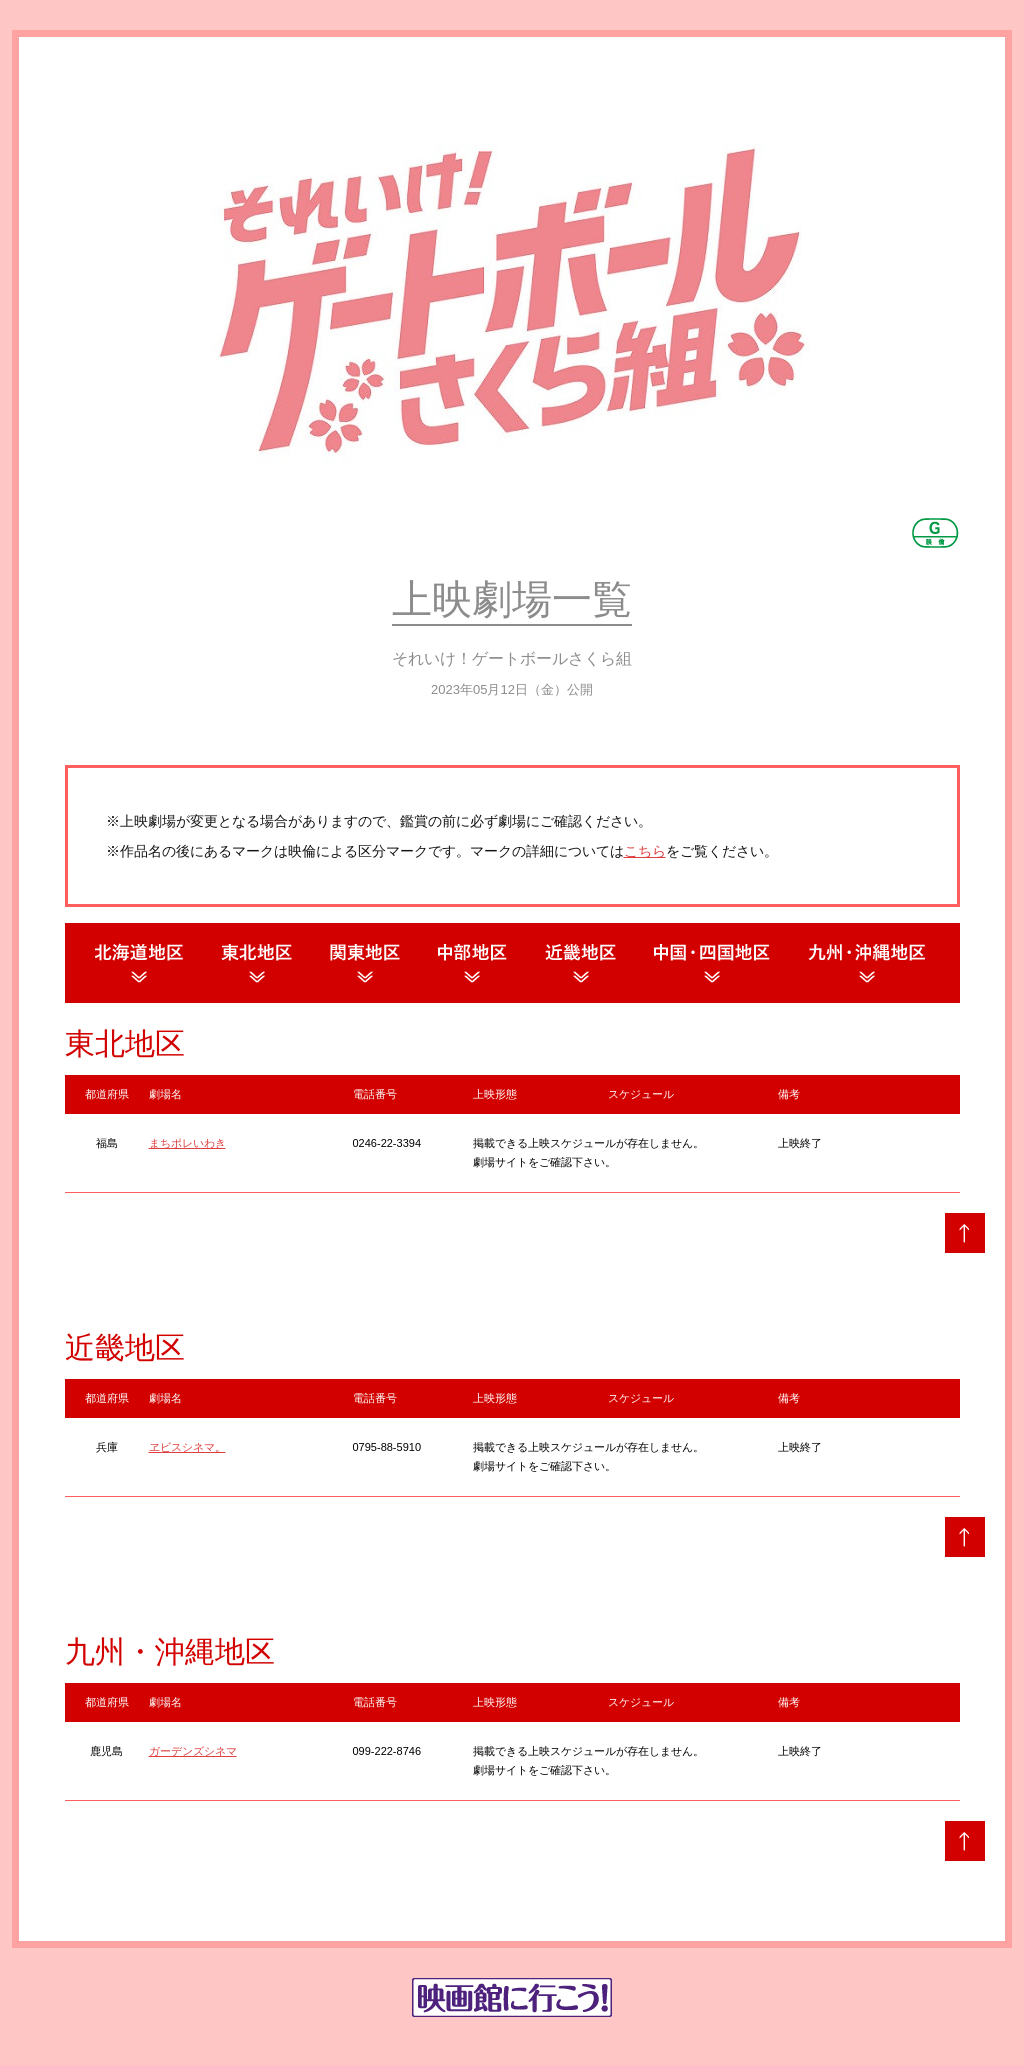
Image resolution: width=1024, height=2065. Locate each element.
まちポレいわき (187, 1143)
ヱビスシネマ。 (187, 1447)
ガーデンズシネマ (193, 1751)
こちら (645, 851)
